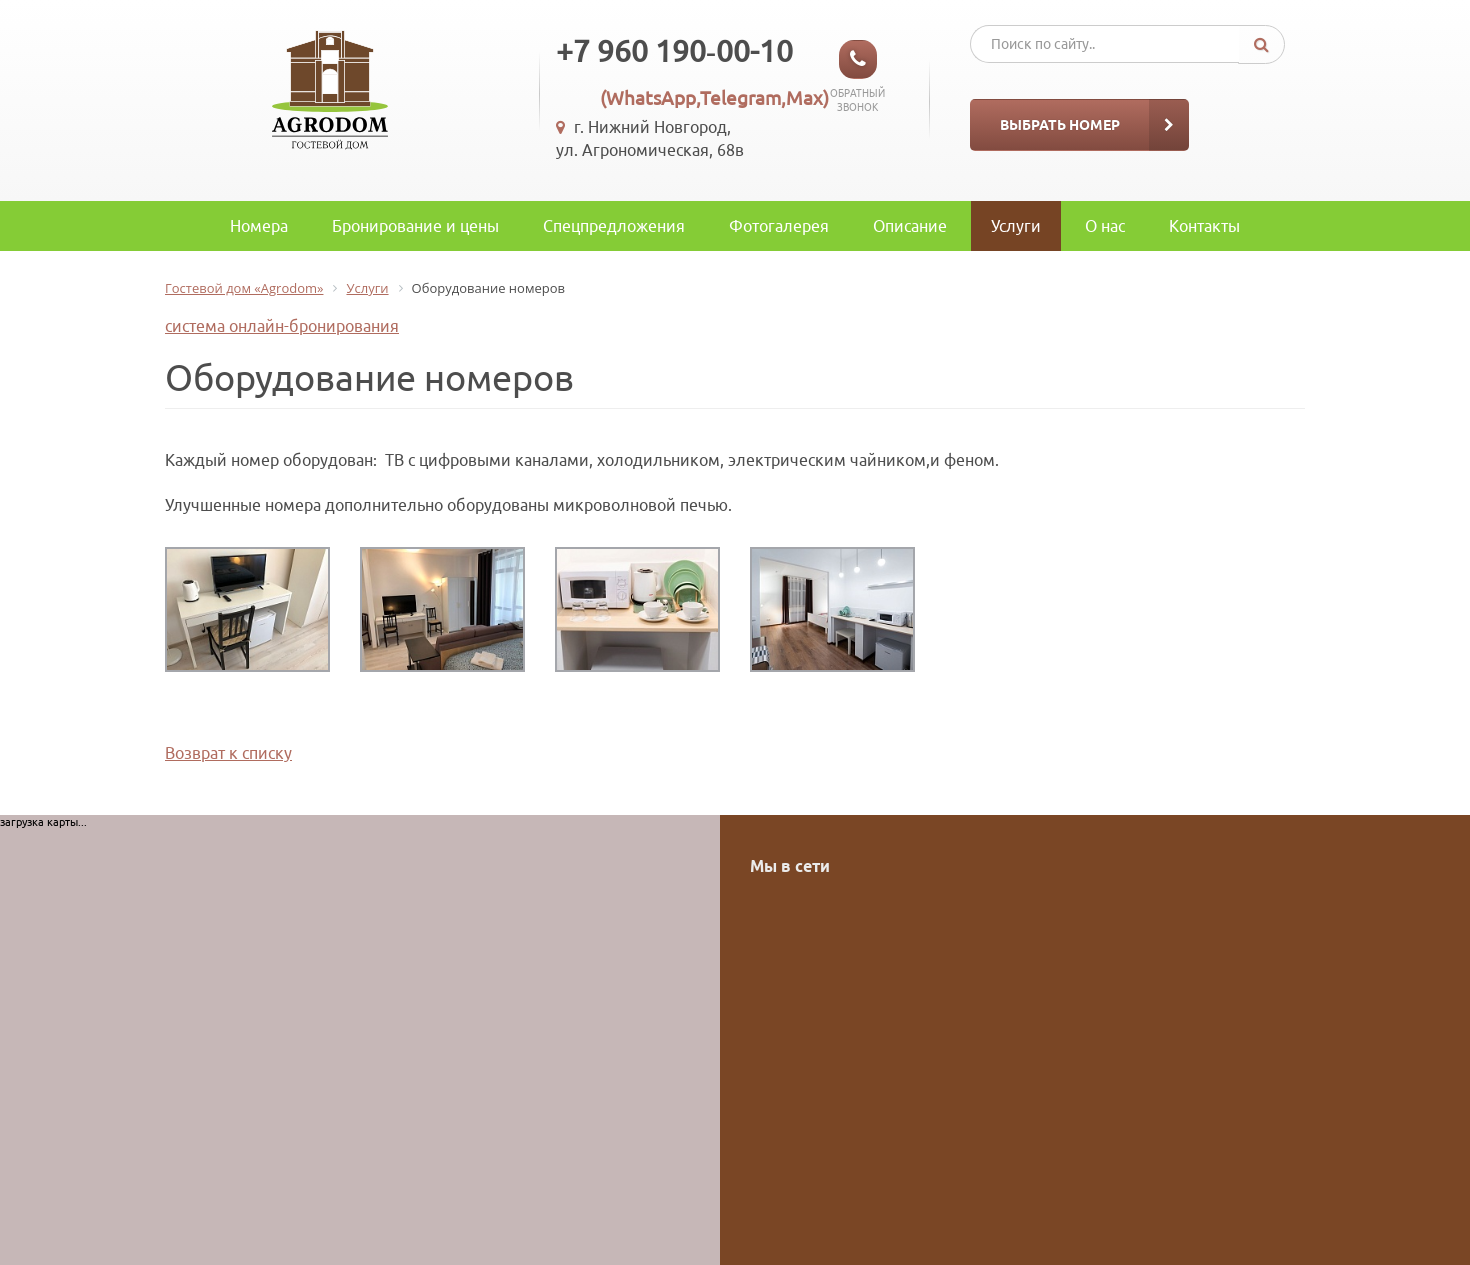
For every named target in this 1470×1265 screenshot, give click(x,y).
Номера (259, 226)
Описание (910, 226)
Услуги (1016, 226)
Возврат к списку (228, 753)
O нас (1105, 226)
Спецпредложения (614, 226)
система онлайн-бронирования (282, 326)
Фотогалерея (779, 226)
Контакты (1204, 226)
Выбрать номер (1060, 125)
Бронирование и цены (415, 226)
